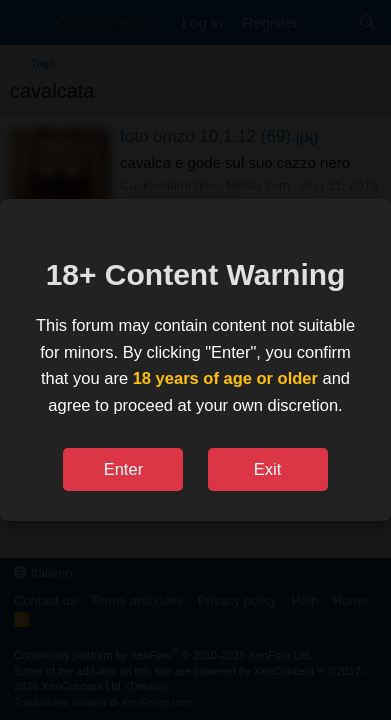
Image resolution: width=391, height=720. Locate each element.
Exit (268, 469)
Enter (123, 469)
